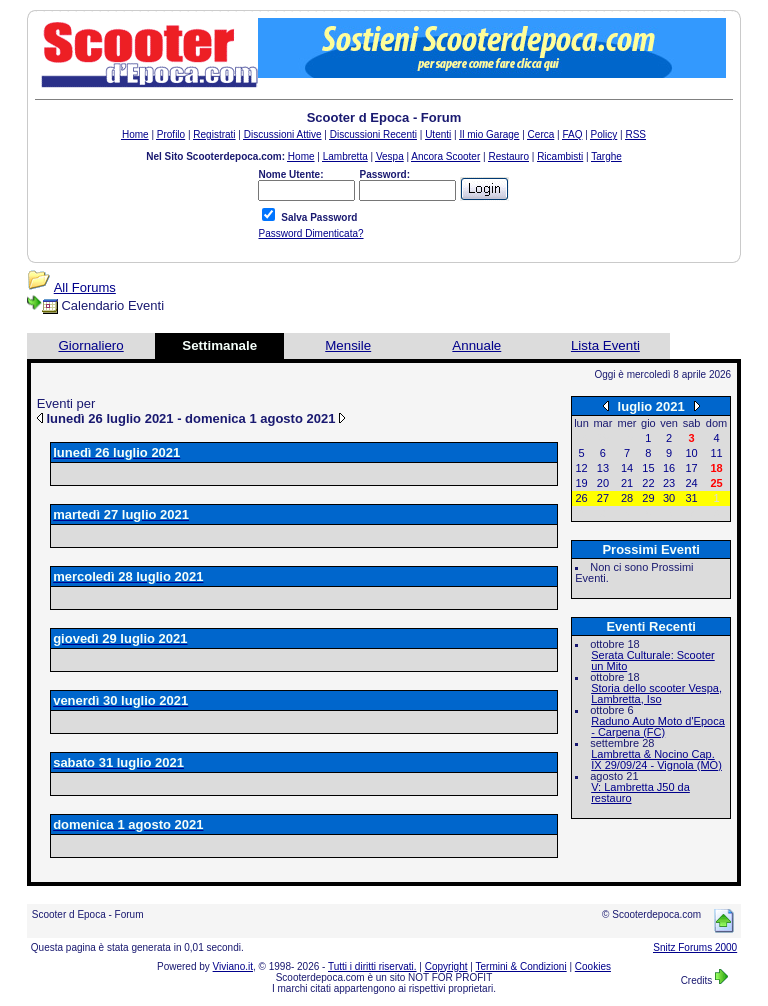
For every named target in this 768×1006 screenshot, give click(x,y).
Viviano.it (233, 966)
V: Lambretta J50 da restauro (640, 792)
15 (648, 468)
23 (669, 483)
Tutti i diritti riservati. (372, 966)
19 (581, 483)
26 (581, 498)
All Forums (85, 287)
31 (691, 498)
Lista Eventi (605, 345)
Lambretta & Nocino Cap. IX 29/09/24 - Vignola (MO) (656, 759)
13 (603, 468)
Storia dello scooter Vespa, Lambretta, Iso (656, 693)
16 (669, 468)
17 (691, 468)
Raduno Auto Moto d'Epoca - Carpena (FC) (658, 726)
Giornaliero (90, 345)
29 (648, 498)
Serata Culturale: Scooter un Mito (653, 660)
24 (691, 483)
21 (627, 483)
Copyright (446, 966)
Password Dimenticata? (310, 233)
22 (648, 483)
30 (669, 498)
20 (603, 483)
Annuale (476, 345)
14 (627, 468)
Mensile (348, 345)
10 (691, 453)
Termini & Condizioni (521, 966)
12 (581, 468)
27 (603, 498)
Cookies (593, 966)
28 (627, 498)
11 (716, 453)
